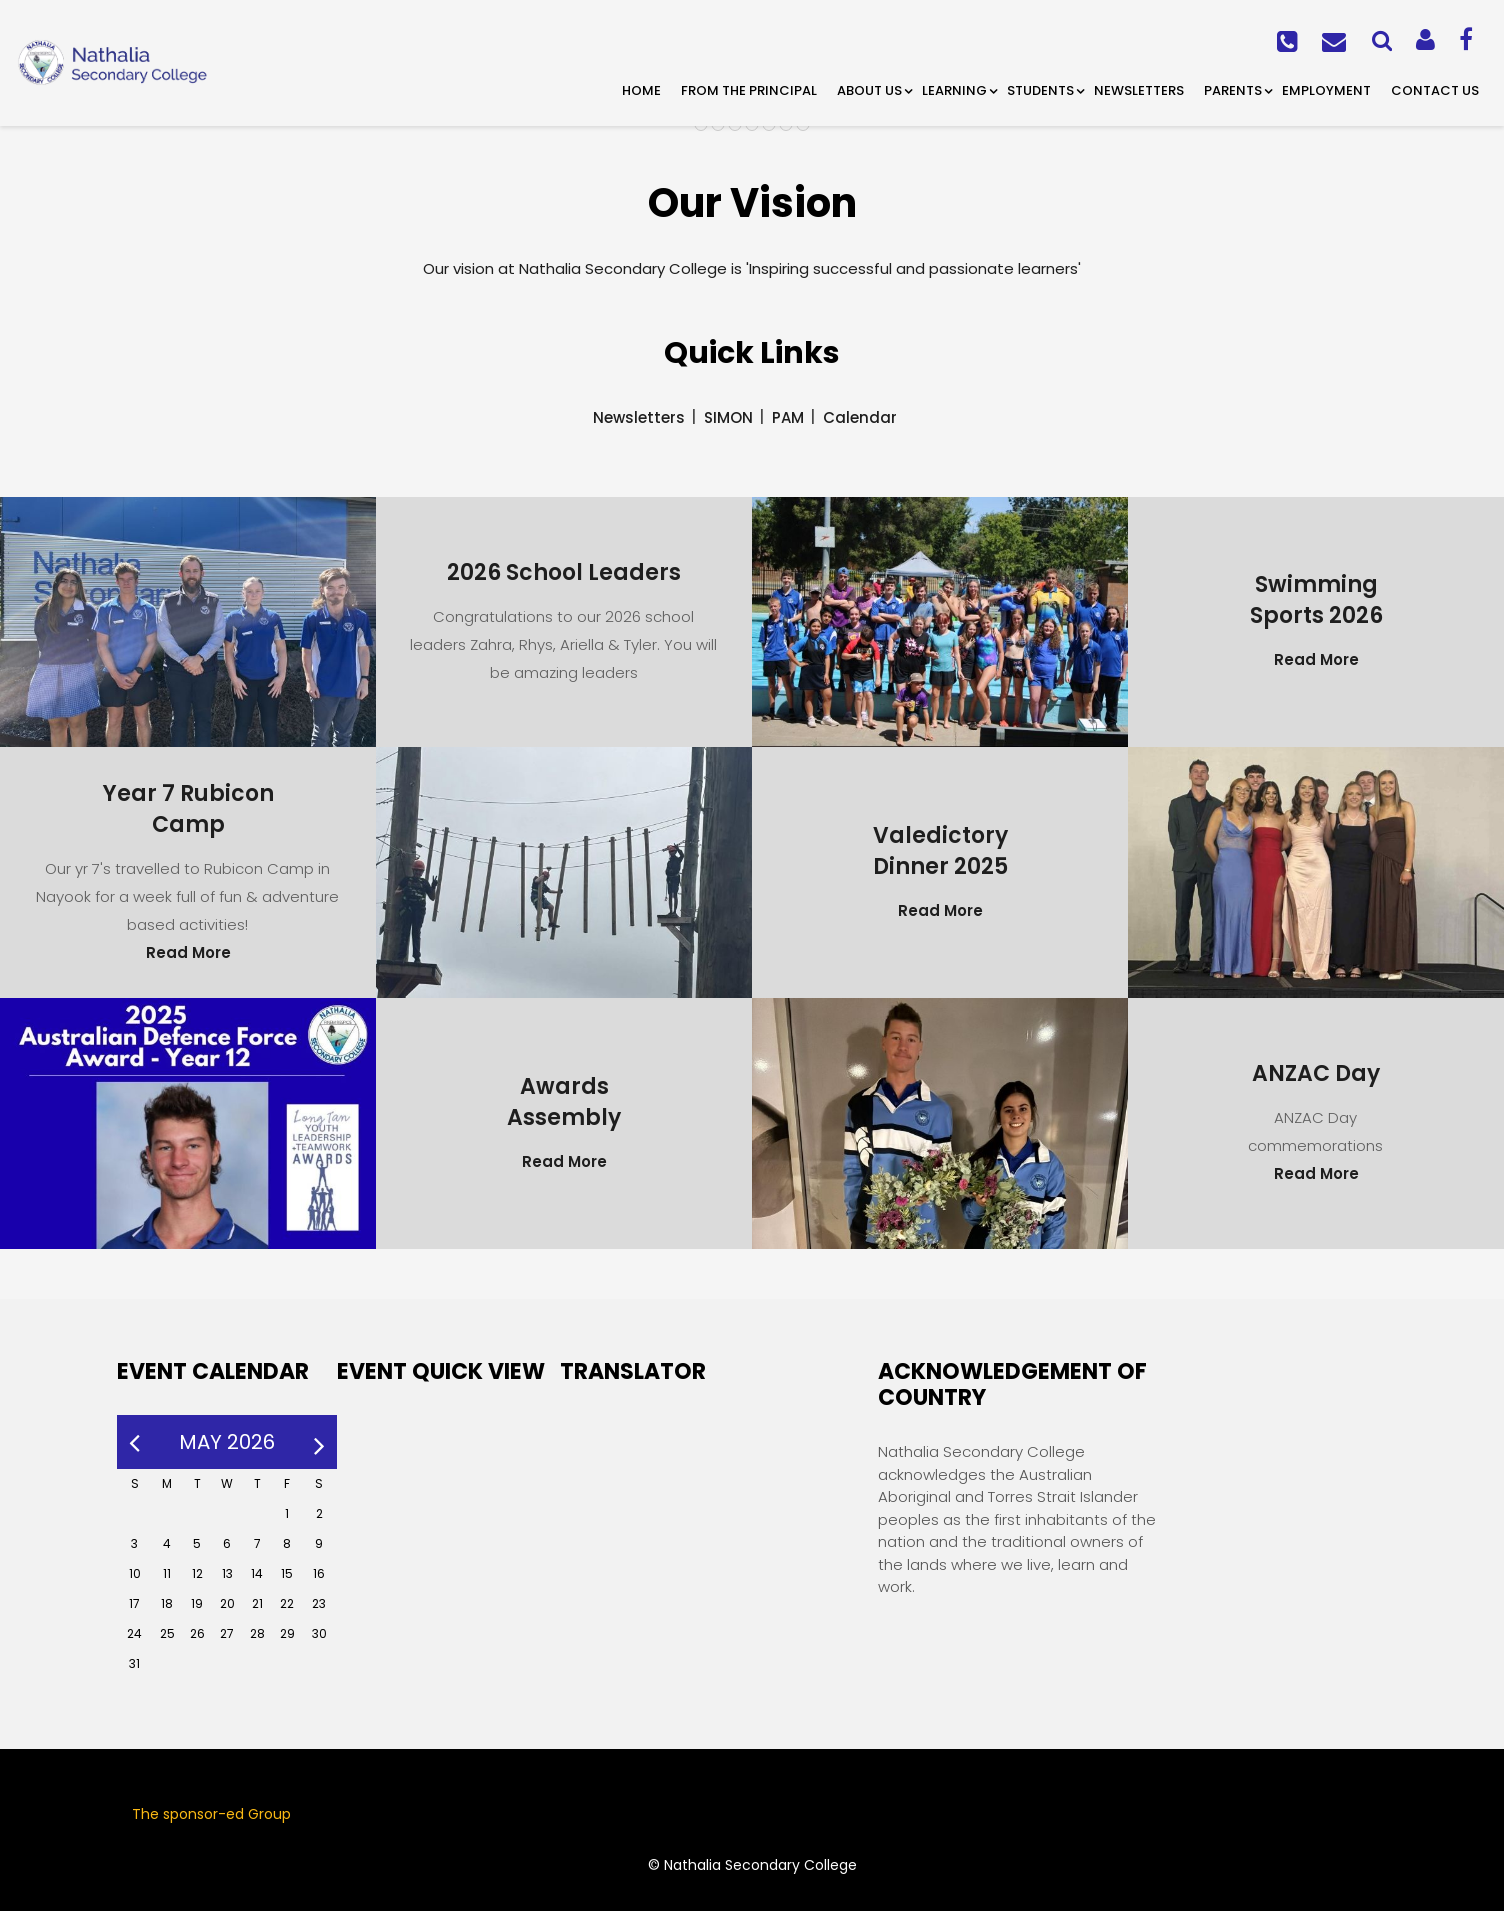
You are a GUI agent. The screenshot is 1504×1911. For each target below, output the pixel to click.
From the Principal (749, 90)
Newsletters (1139, 90)
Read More (1316, 659)
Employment (1326, 90)
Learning (954, 90)
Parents (1233, 90)
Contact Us (1435, 90)
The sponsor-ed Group (211, 1814)
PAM (788, 417)
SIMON (728, 417)
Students (1040, 90)
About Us (869, 90)
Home (641, 90)
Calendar (860, 417)
